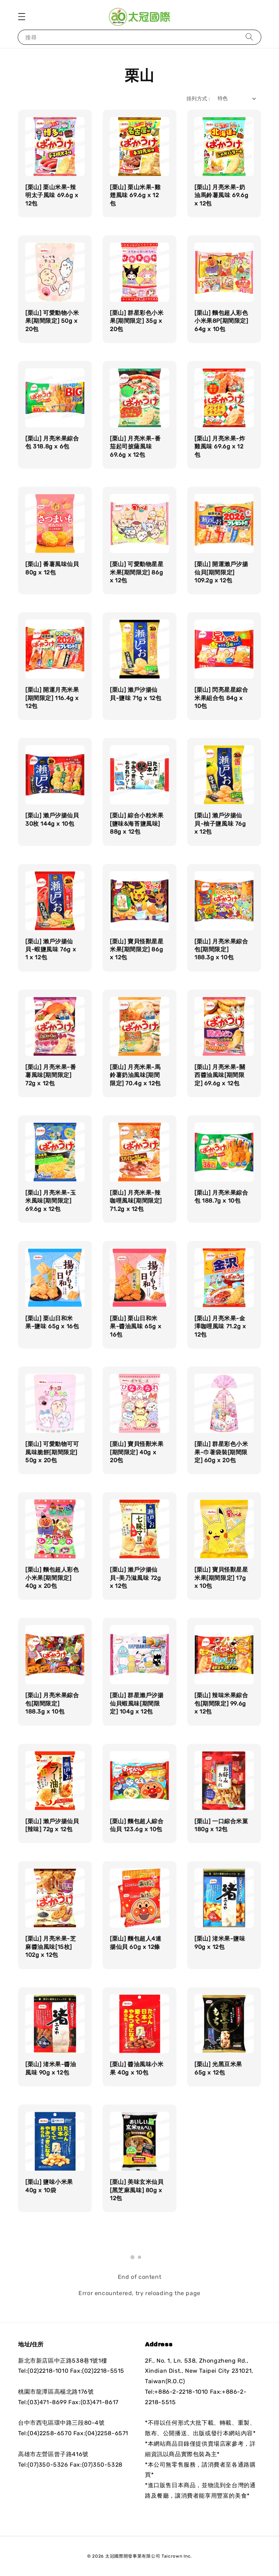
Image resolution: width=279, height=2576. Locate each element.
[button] (22, 17)
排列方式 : (198, 99)
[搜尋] (249, 37)
